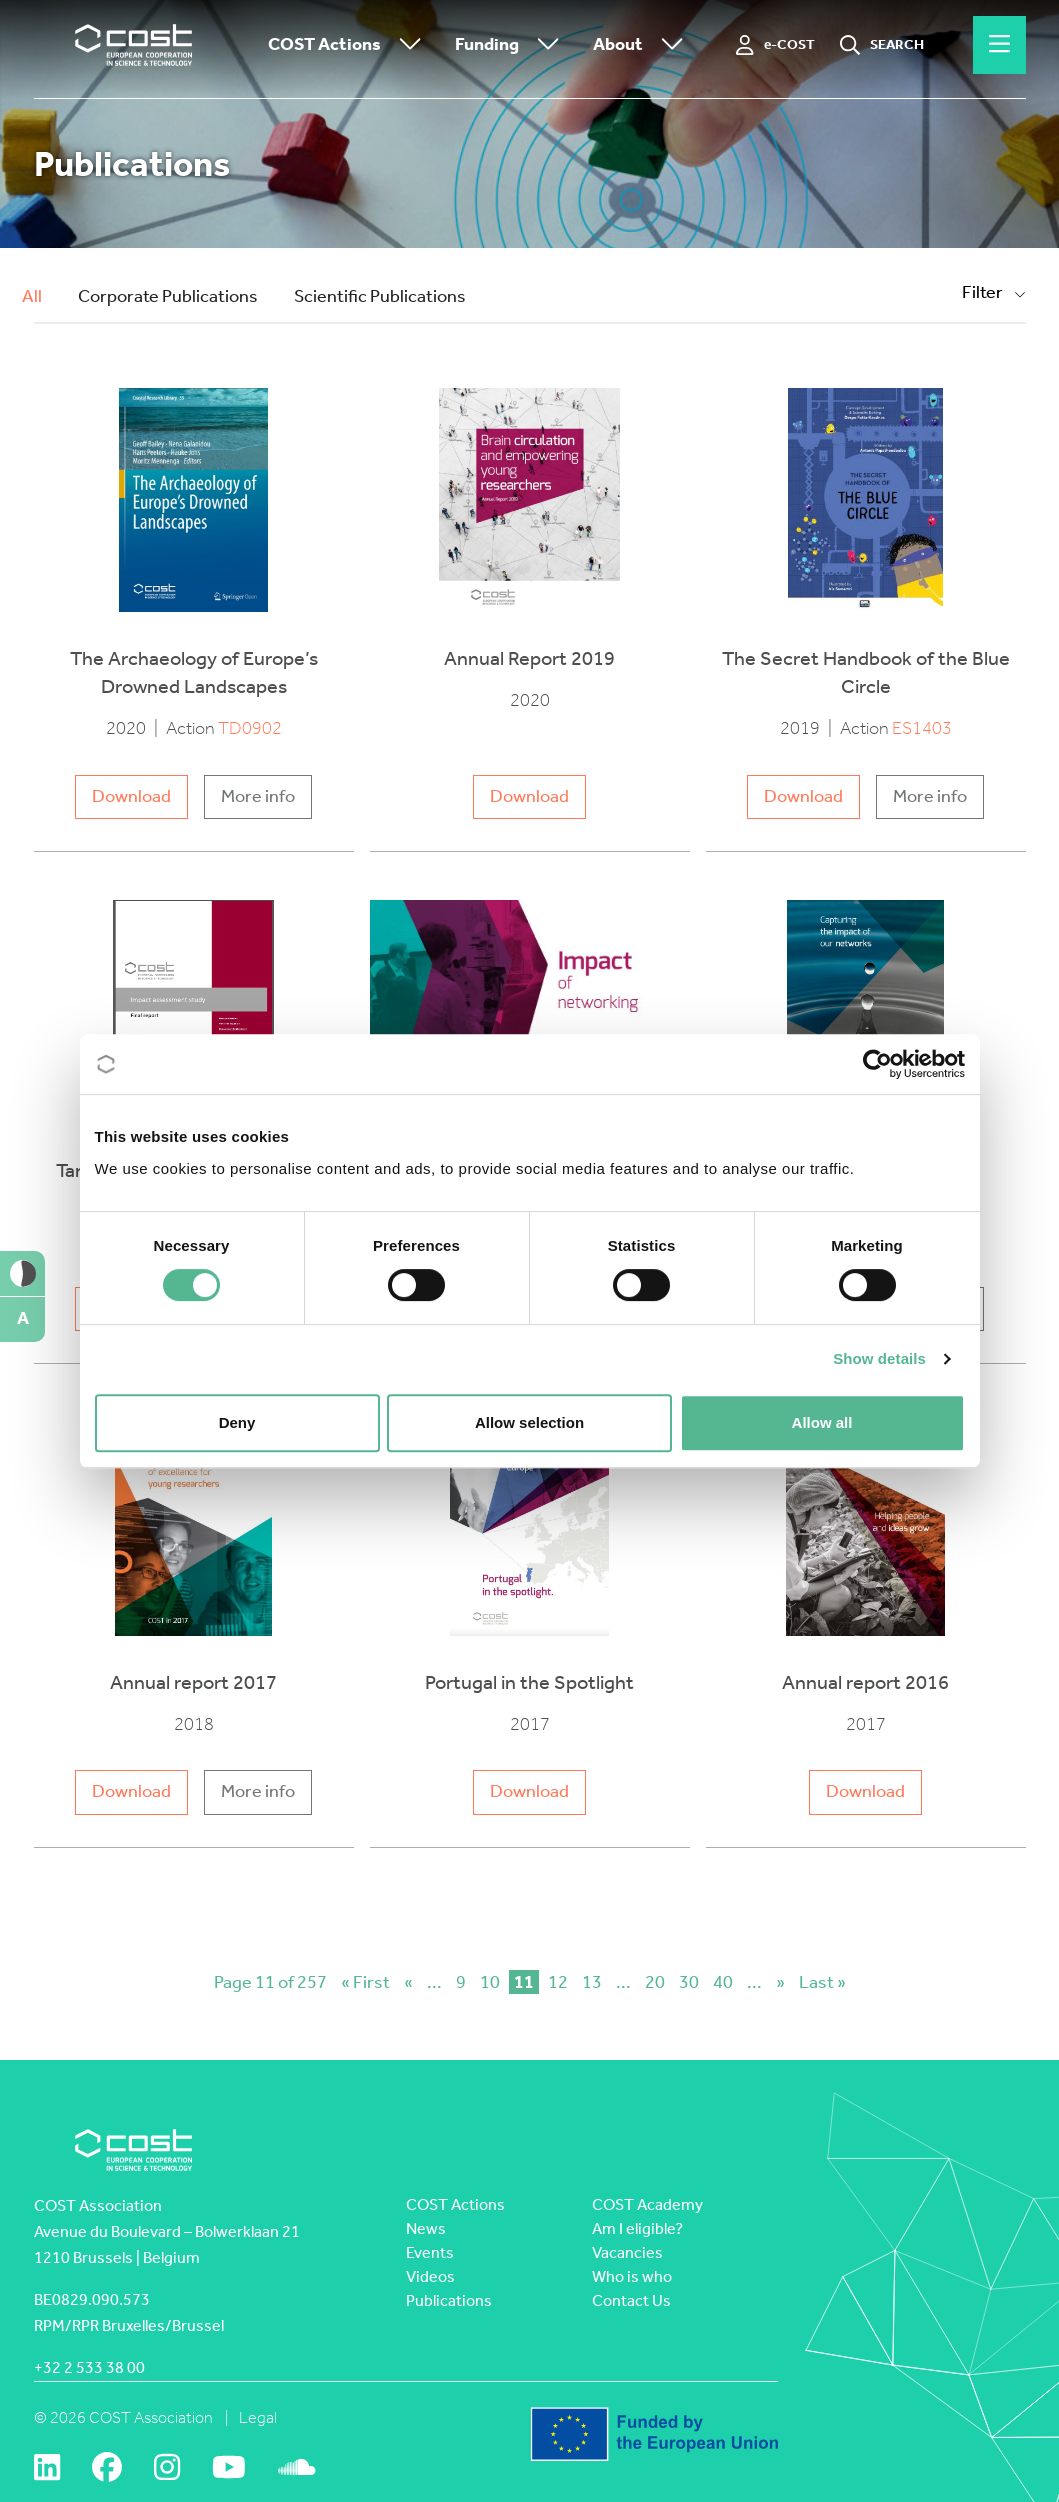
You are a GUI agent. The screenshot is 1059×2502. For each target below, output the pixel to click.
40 (723, 1982)
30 (689, 1982)
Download (131, 796)
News (426, 2228)
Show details (879, 1358)
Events (430, 2252)
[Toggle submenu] (406, 45)
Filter (994, 292)
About (643, 45)
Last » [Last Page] (822, 1982)
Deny (237, 1422)
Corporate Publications (168, 296)
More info (258, 796)
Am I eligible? (637, 2228)
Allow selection (529, 1422)
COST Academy (647, 2204)
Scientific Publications (380, 296)
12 (558, 1982)
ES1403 (922, 728)
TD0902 (250, 728)
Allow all (822, 1422)
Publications (449, 2300)
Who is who (632, 2276)
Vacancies (627, 2252)
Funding (512, 45)
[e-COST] (775, 45)
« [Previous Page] (408, 1982)
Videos (430, 2276)
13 (592, 1982)
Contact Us (631, 2300)
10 (490, 1982)
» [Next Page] (780, 1982)
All (32, 296)
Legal (258, 2417)
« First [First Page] (365, 1982)
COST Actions (349, 45)
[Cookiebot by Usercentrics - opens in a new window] (877, 1064)
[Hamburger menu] (999, 45)
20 (655, 1982)
